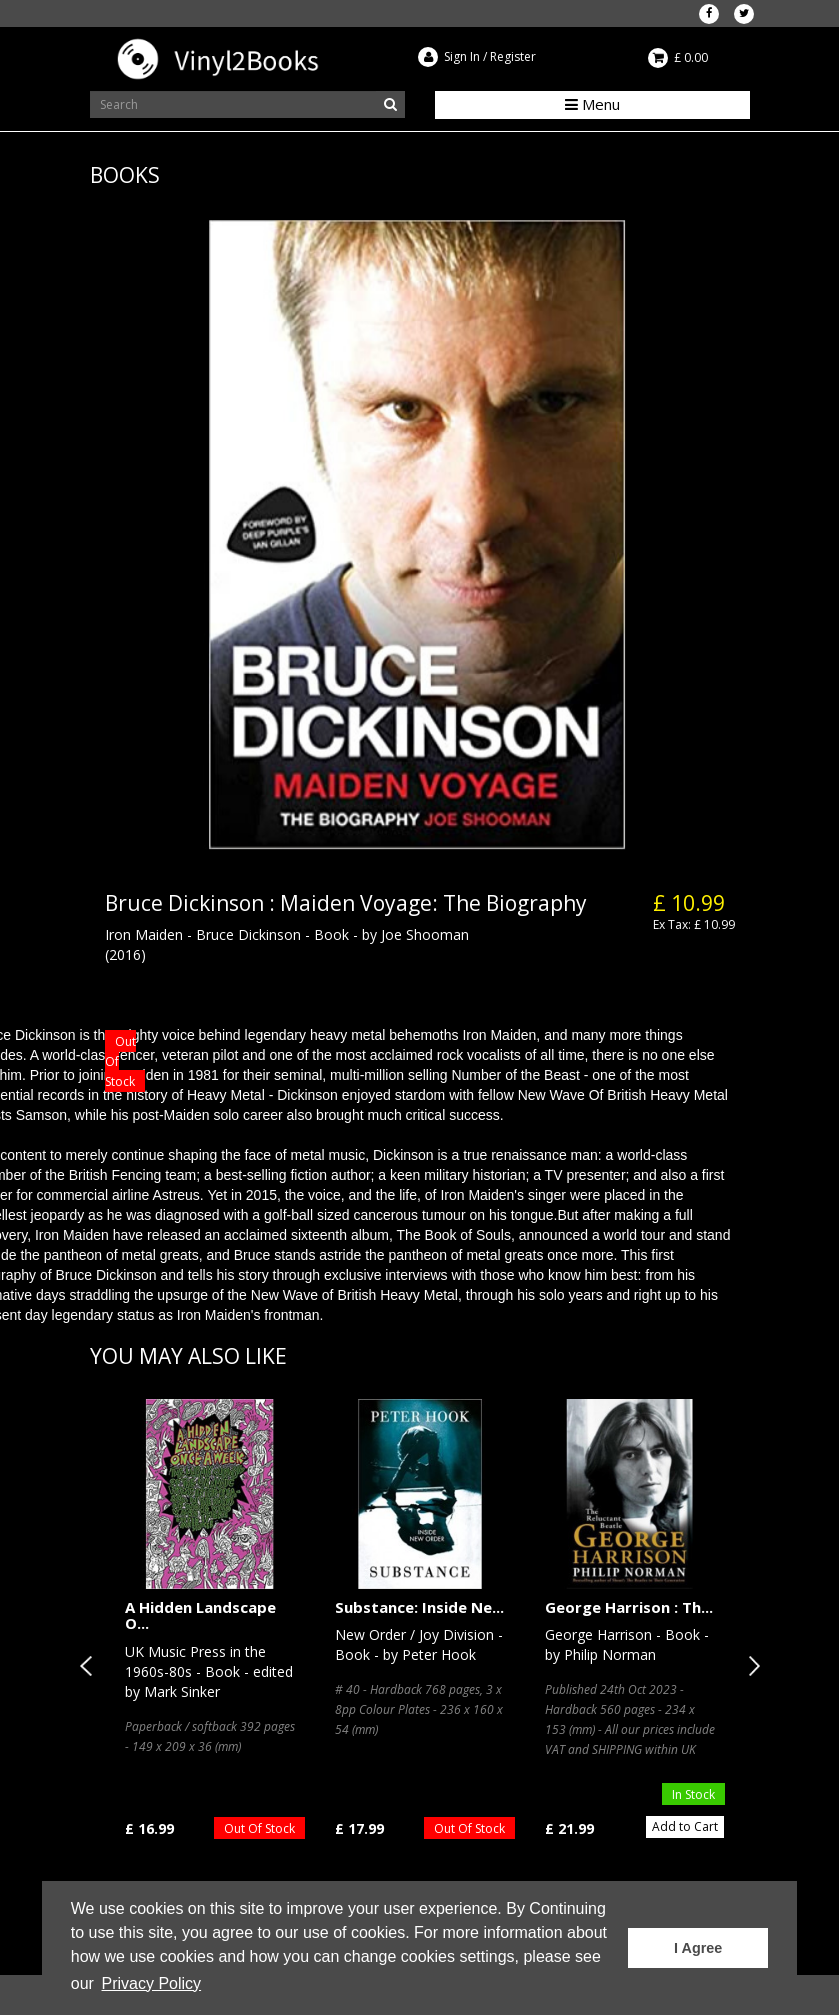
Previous (90, 1666)
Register (513, 56)
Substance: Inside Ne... (419, 1607)
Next (750, 1666)
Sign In (462, 56)
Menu (592, 104)
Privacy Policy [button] (152, 1983)
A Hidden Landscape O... (200, 1615)
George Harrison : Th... (629, 1607)
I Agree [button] (698, 1948)
